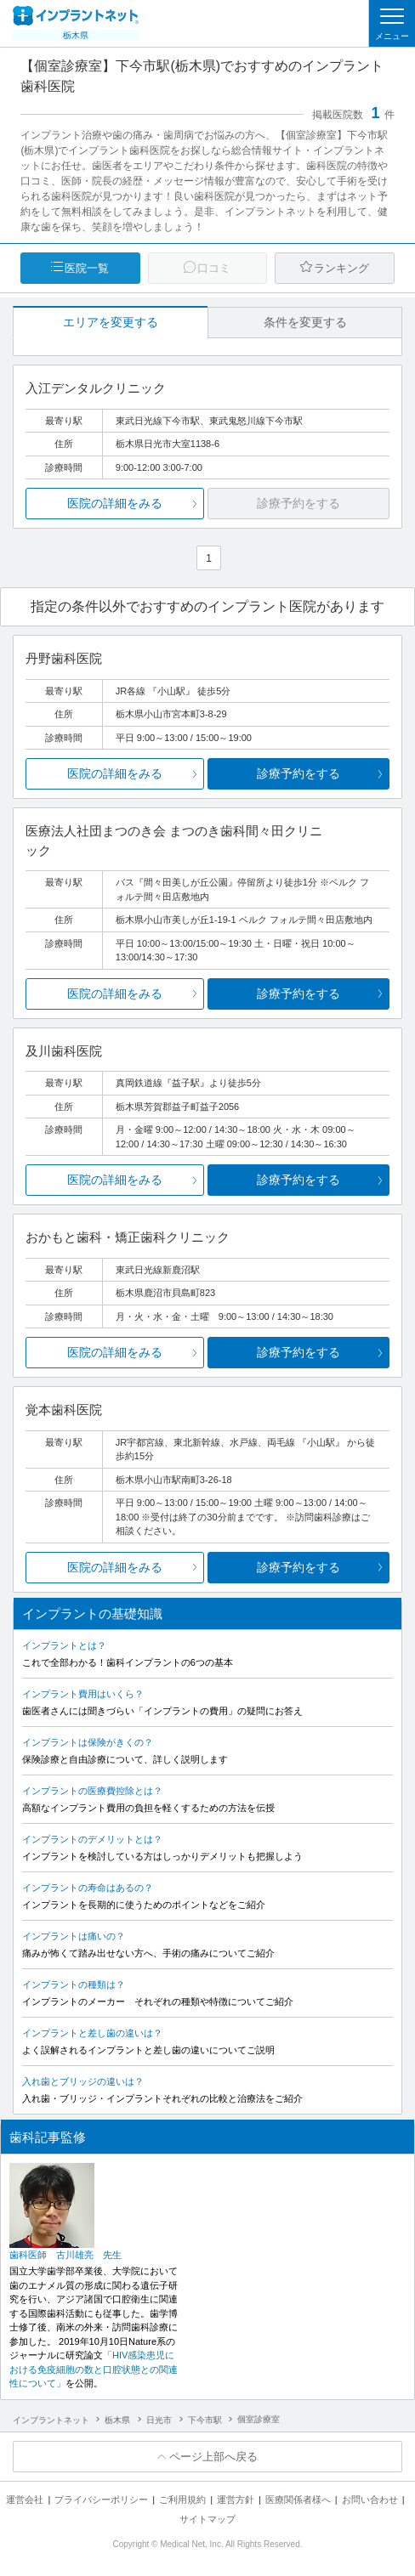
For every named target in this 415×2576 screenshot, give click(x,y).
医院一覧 (87, 268)
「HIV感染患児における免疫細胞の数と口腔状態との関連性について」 (93, 2369)
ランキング (341, 268)
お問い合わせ (370, 2499)
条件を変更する (305, 322)
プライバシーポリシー (101, 2499)
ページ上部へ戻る (213, 2456)
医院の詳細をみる (114, 503)
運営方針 (235, 2499)
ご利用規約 (182, 2499)
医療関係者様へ (298, 2499)
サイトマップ (207, 2519)
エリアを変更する (110, 322)
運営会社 (24, 2499)
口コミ (213, 268)
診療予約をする (298, 773)
